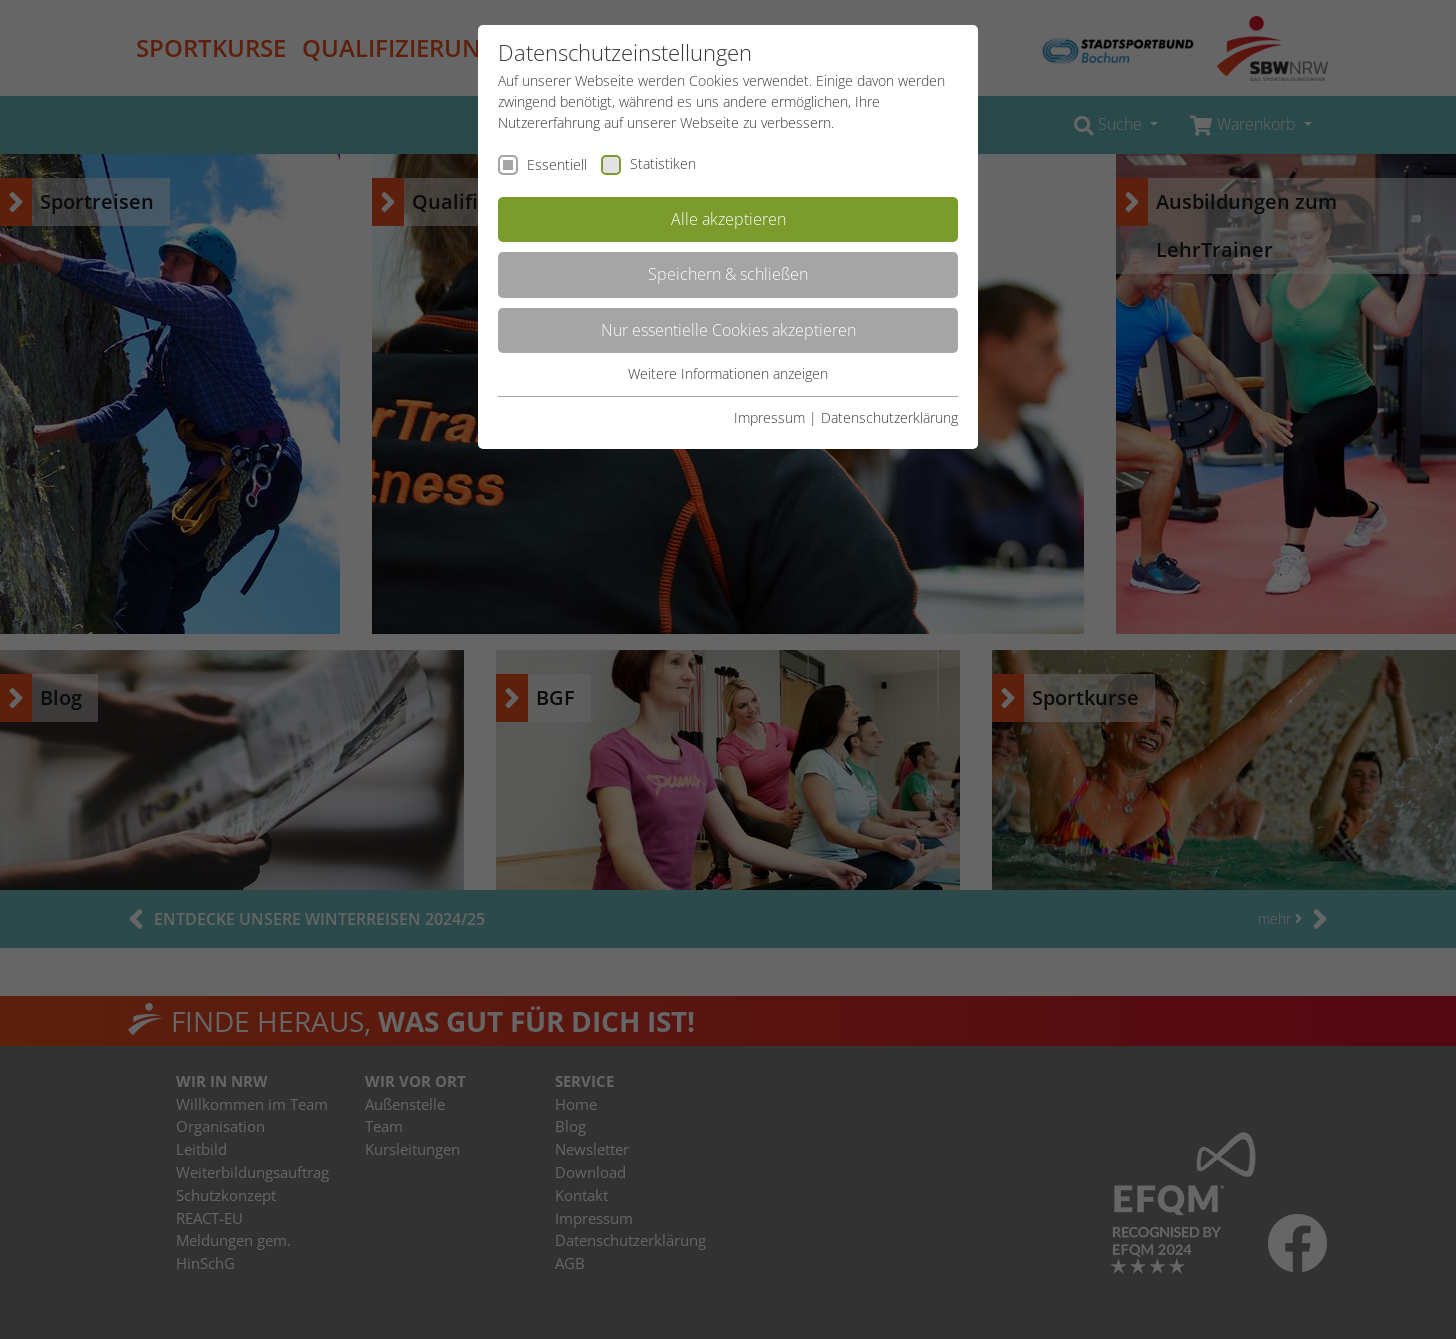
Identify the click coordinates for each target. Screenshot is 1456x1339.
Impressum (769, 417)
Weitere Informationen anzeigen (728, 373)
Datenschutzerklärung (889, 417)
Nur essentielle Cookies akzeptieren (728, 330)
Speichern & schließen (728, 274)
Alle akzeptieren (728, 219)
